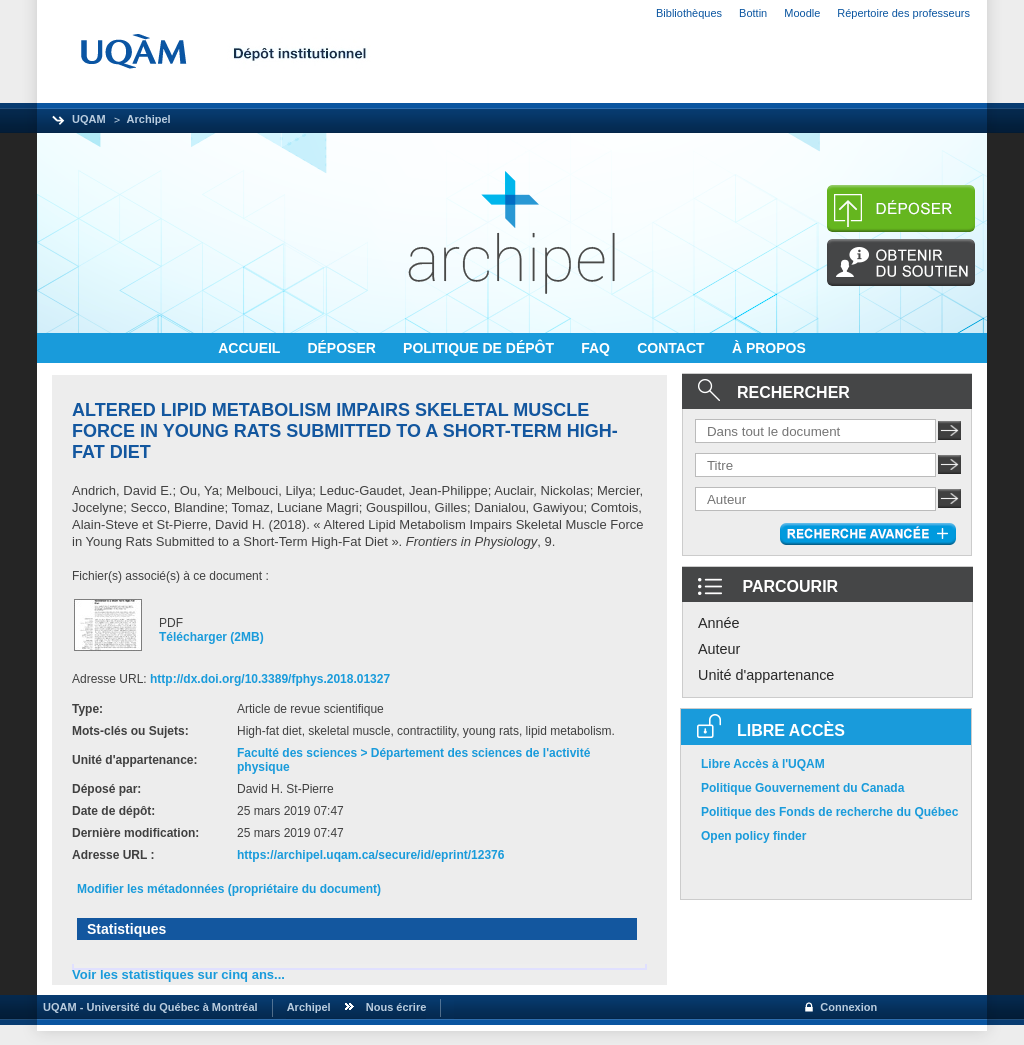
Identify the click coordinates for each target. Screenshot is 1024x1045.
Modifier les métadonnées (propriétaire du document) (229, 889)
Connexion (848, 1007)
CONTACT (672, 348)
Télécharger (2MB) (211, 637)
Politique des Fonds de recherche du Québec (829, 812)
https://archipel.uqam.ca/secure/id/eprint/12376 (370, 855)
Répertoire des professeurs (903, 13)
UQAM (89, 119)
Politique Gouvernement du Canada (802, 788)
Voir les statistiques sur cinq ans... (178, 974)
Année (719, 623)
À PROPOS (769, 348)
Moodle (802, 13)
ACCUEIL (251, 348)
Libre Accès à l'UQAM (763, 764)
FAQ (597, 348)
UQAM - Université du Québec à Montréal (147, 1007)
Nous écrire (396, 1007)
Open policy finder (753, 836)
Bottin (753, 13)
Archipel (149, 119)
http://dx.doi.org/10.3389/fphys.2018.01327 (270, 679)
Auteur (719, 649)
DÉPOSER (343, 348)
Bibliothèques (689, 13)
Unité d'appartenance (766, 675)
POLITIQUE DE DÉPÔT (480, 348)
